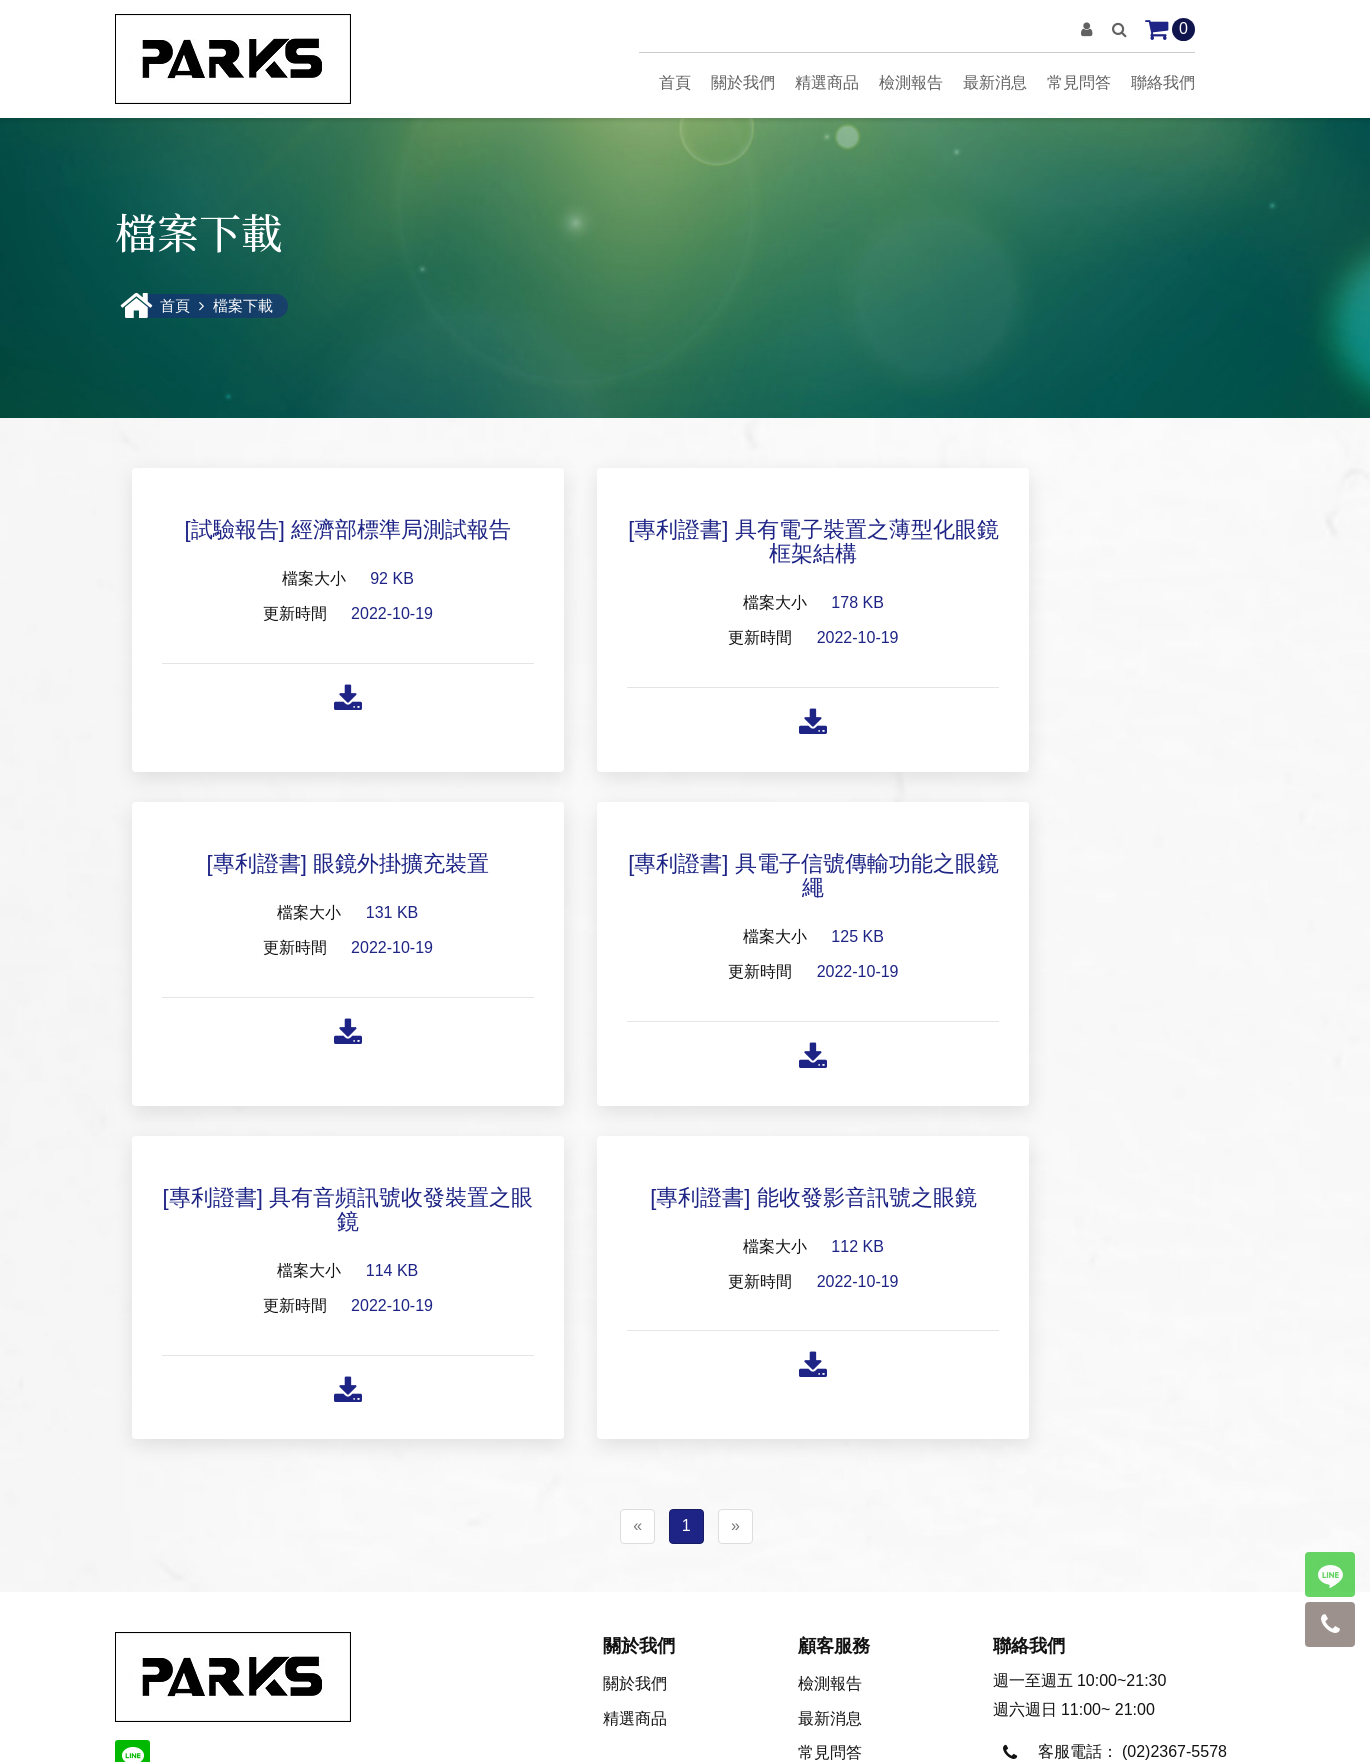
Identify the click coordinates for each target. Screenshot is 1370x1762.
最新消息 (995, 82)
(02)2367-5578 (1174, 1420)
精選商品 (827, 82)
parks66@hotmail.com (1121, 1558)
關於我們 (743, 82)
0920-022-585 (1172, 1466)
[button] (1086, 29)
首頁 (675, 82)
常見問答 (1079, 82)
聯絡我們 (1163, 82)
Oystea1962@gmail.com (1129, 1605)
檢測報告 (911, 82)
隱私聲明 (685, 1730)
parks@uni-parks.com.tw (1130, 1512)
